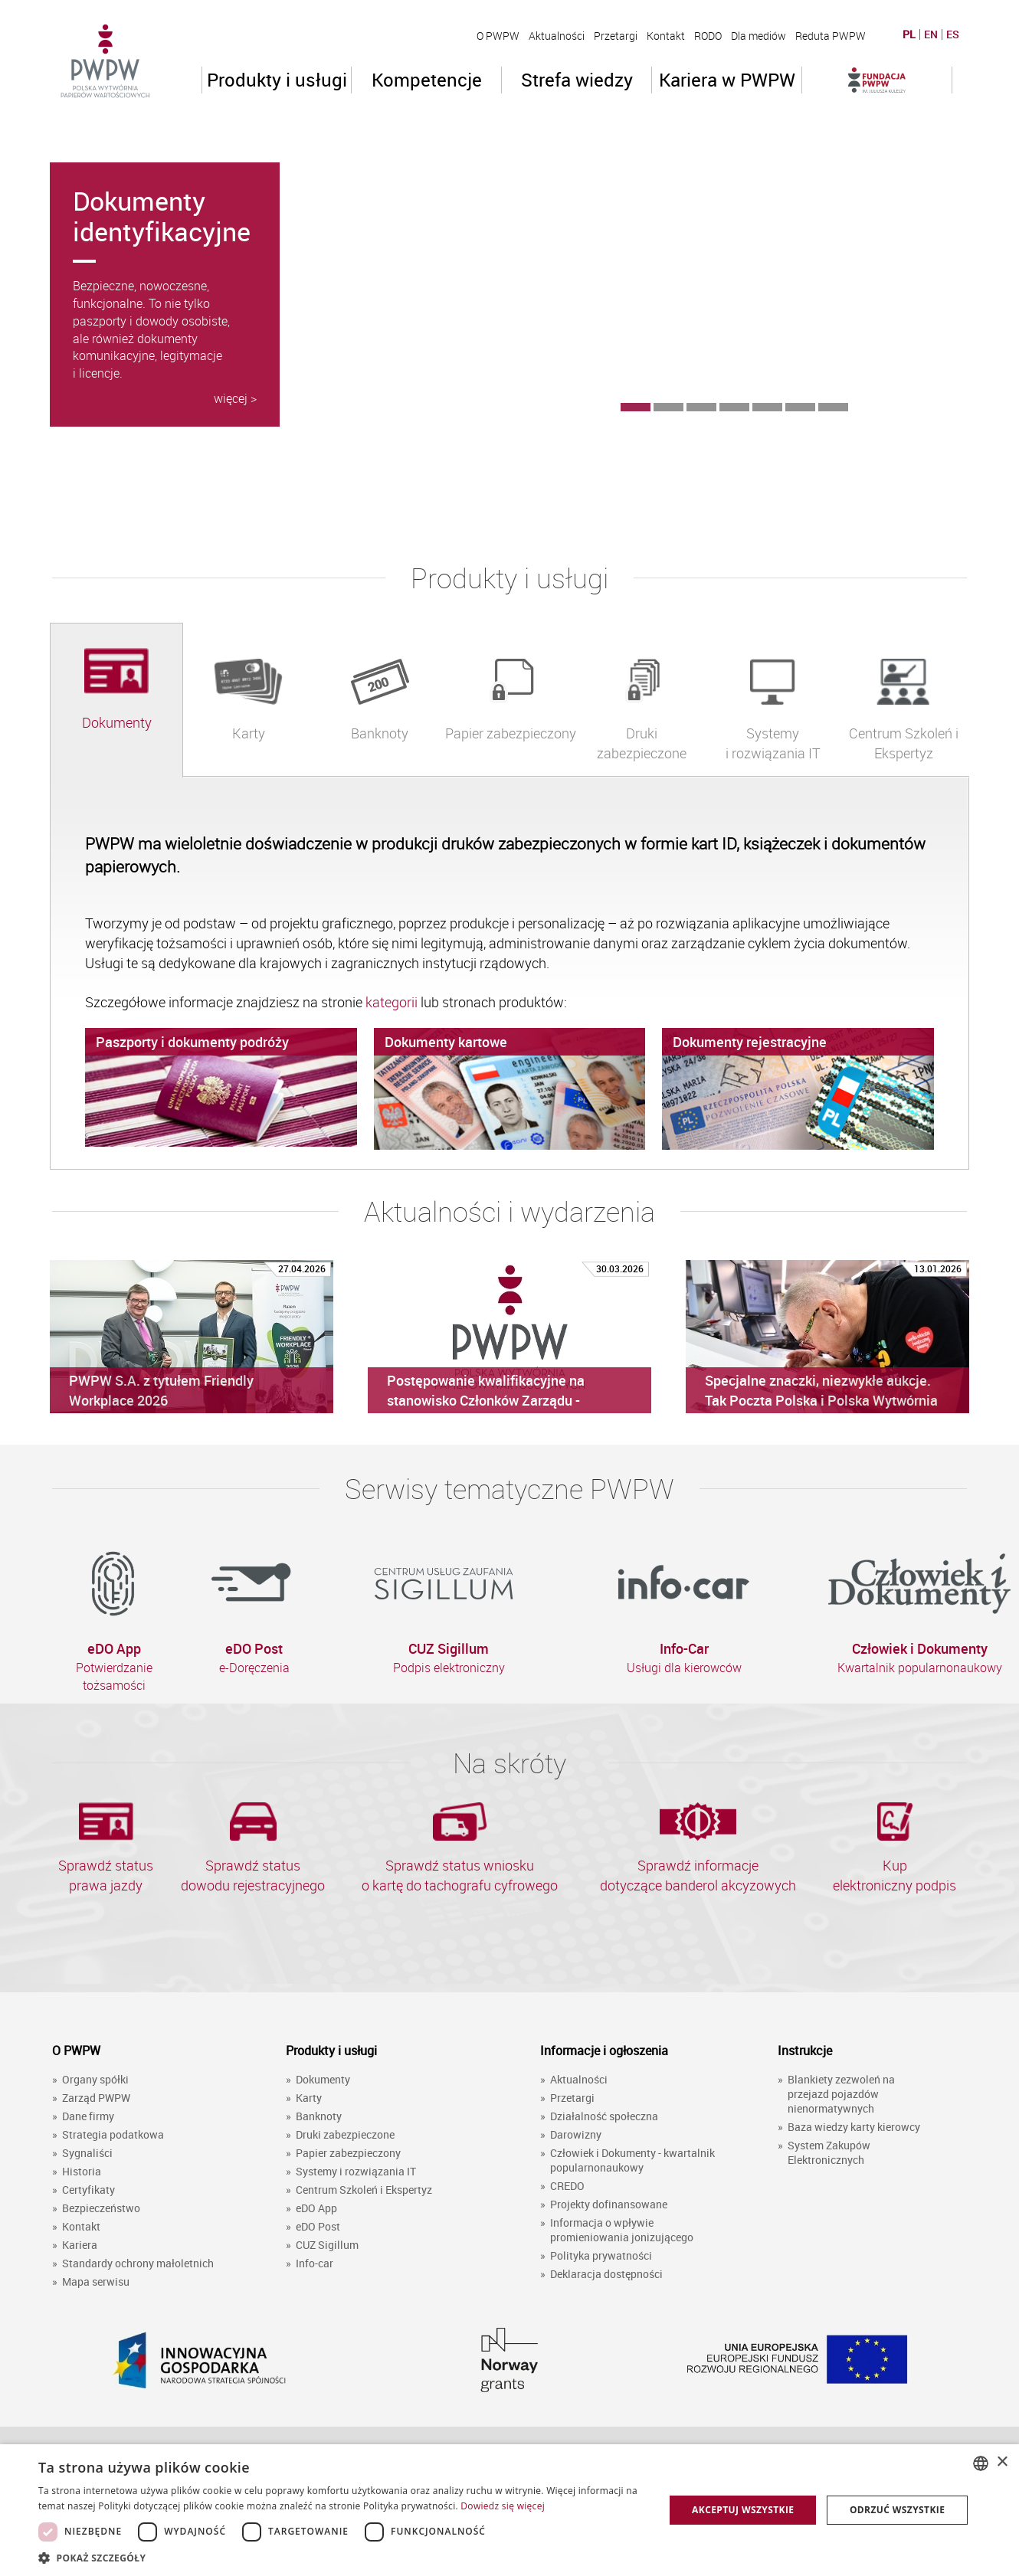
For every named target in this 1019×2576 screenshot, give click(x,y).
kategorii (393, 1002)
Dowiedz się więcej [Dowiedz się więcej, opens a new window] (502, 2505)
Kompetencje (427, 79)
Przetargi (615, 35)
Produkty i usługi (277, 79)
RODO (708, 35)
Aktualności (557, 35)
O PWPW (498, 35)
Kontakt (666, 35)
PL (909, 34)
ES (952, 34)
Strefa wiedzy (577, 79)
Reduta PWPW (830, 35)
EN (931, 34)
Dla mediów (758, 35)
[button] (342, 2557)
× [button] (1002, 2462)
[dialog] (509, 2510)
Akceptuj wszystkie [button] (743, 2509)
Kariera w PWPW (727, 79)
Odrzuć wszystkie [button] (897, 2509)
